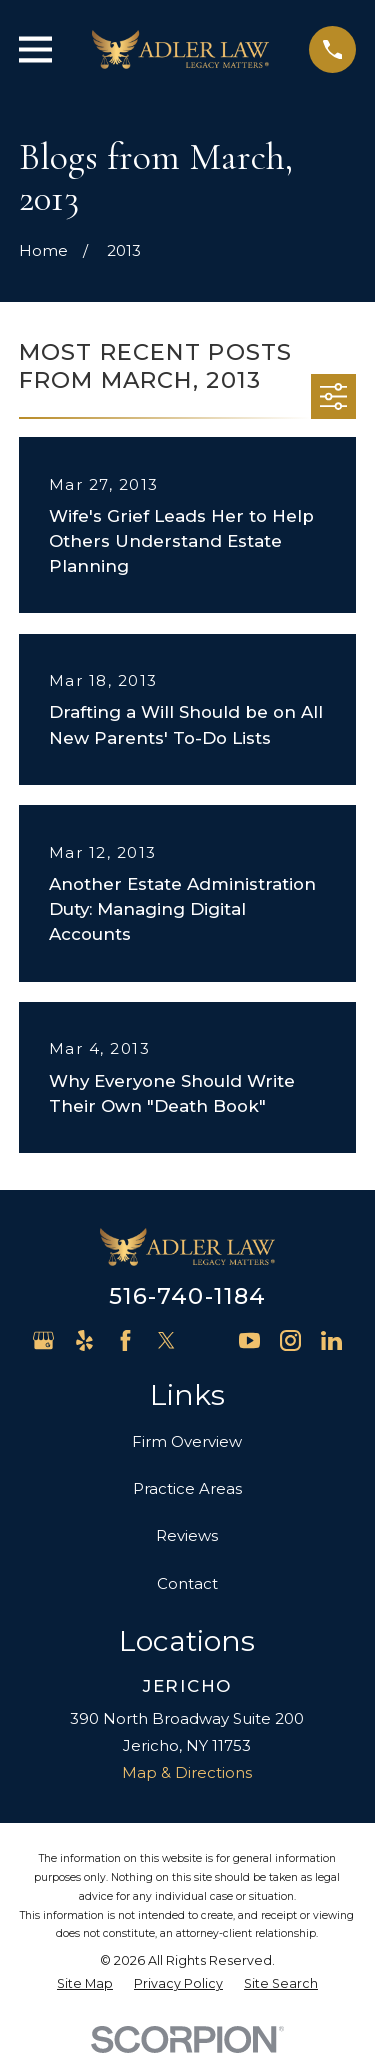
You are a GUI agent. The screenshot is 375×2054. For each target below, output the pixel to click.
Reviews (187, 1535)
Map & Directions (187, 1772)
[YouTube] (249, 1340)
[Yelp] (84, 1340)
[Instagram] (290, 1340)
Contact (187, 1583)
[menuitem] (85, 1984)
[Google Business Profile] (43, 1340)
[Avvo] (208, 1340)
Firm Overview (187, 1441)
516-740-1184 (188, 1296)
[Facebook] (125, 1340)
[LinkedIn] (331, 1340)
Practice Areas (187, 1488)
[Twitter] (166, 1340)
